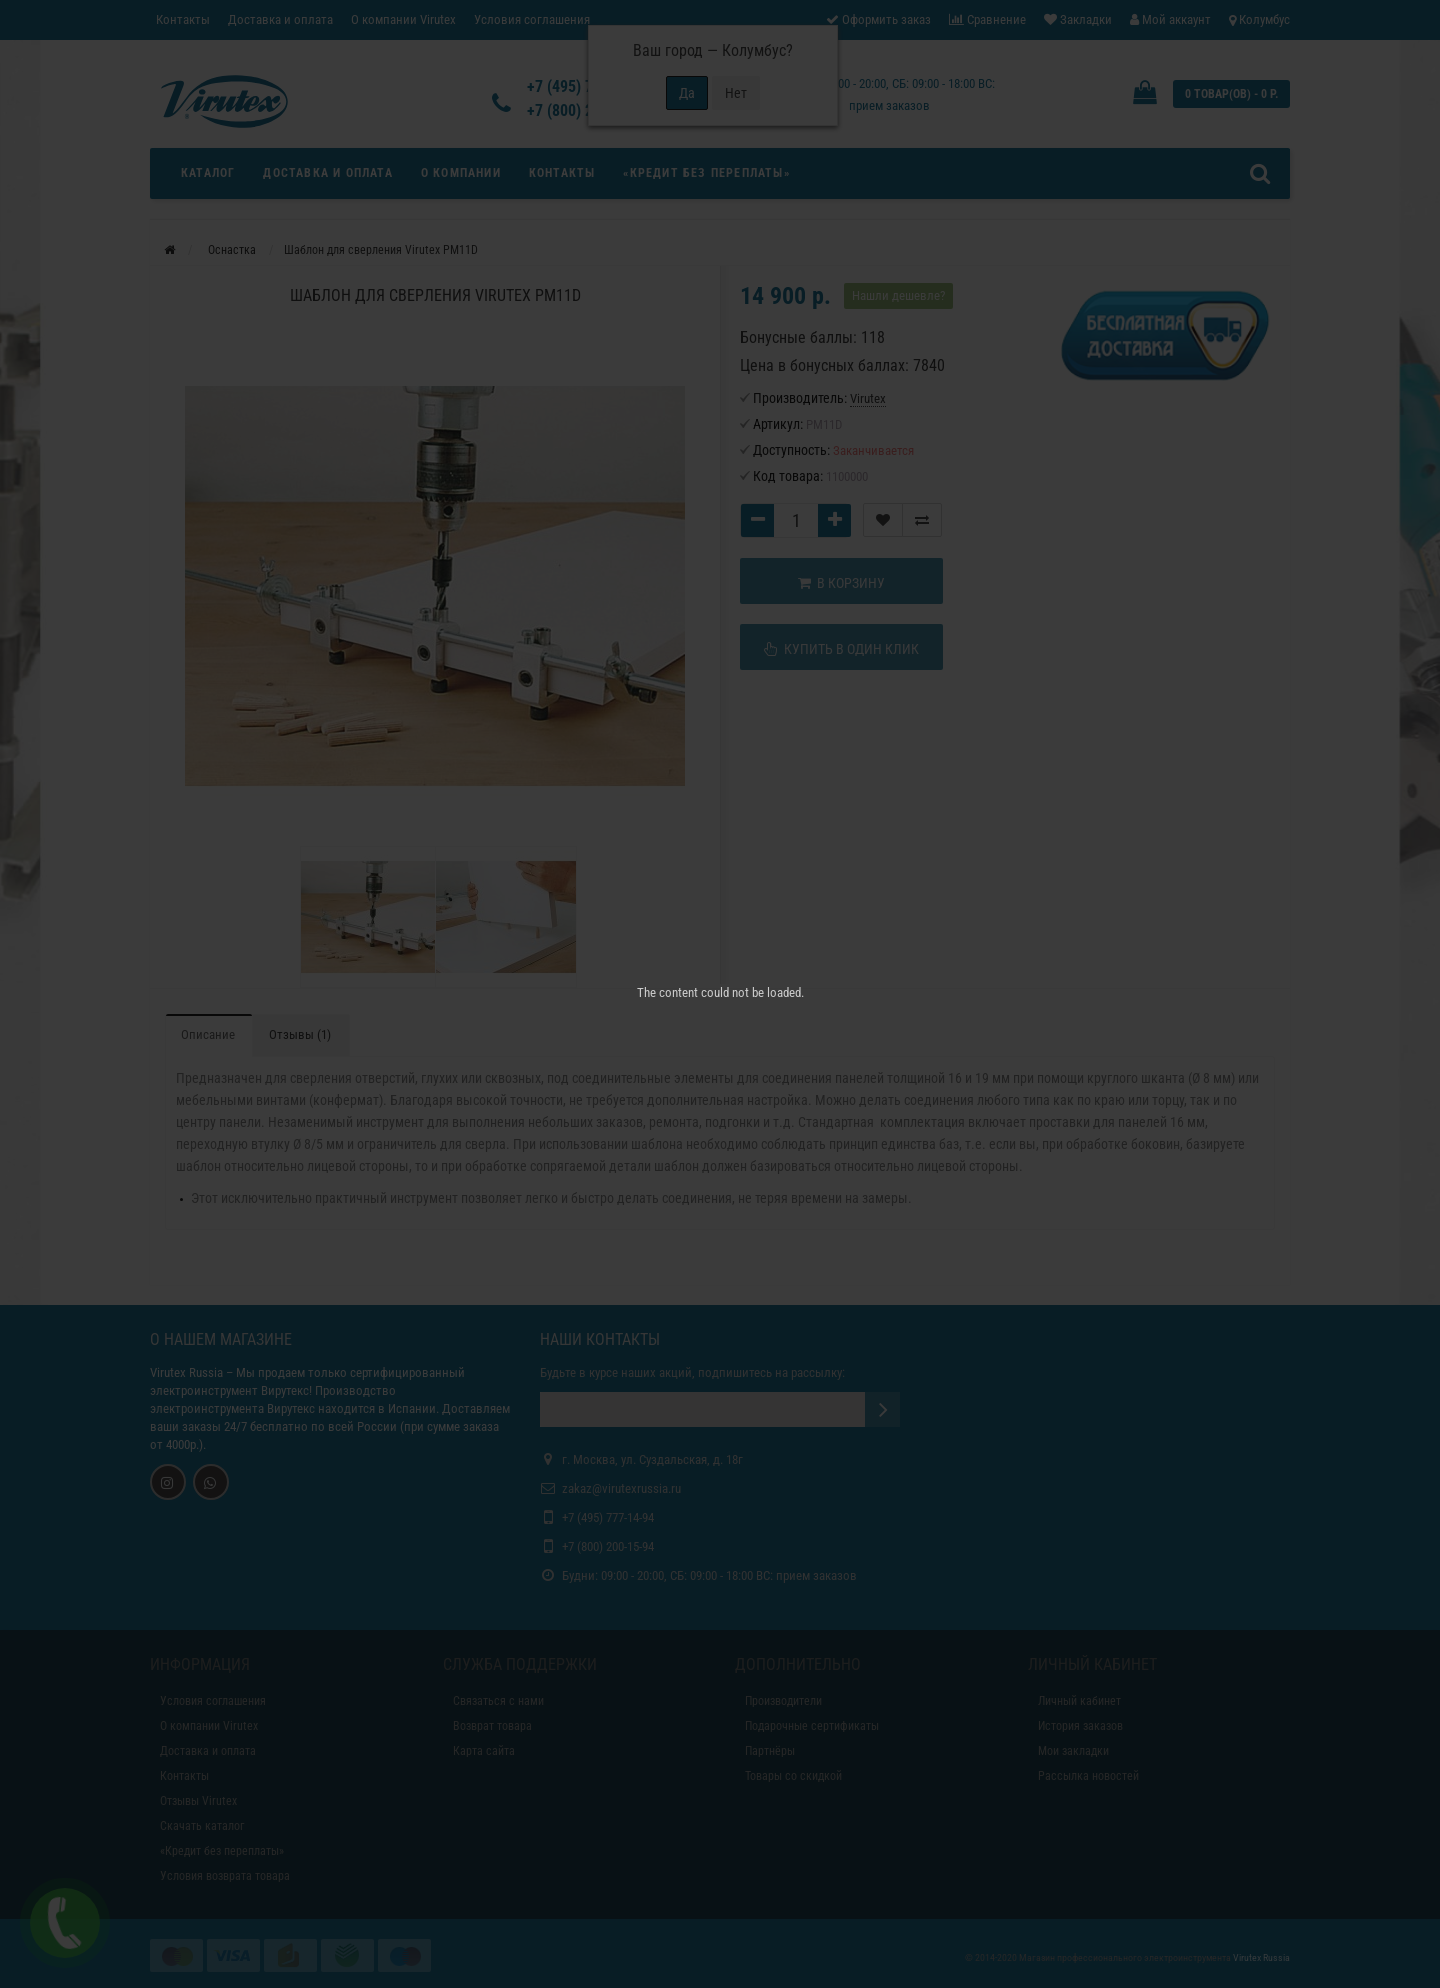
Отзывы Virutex (198, 1801)
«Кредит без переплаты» (706, 173)
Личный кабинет (1079, 1701)
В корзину (841, 583)
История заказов (1080, 1726)
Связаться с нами (498, 1701)
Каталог (208, 173)
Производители (783, 1701)
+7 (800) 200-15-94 (608, 1546)
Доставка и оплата (280, 19)
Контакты (183, 19)
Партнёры (770, 1751)
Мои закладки (1073, 1751)
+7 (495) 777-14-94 (608, 1517)
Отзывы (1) (300, 1034)
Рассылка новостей (1088, 1776)
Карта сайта (484, 1751)
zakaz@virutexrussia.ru (621, 1488)
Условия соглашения (532, 19)
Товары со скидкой (793, 1776)
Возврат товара (492, 1726)
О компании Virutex (403, 19)
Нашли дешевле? (898, 295)
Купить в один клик (841, 649)
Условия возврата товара (225, 1876)
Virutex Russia (186, 1372)
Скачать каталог (202, 1826)
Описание (208, 1034)
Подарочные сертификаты (812, 1726)
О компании (461, 173)
